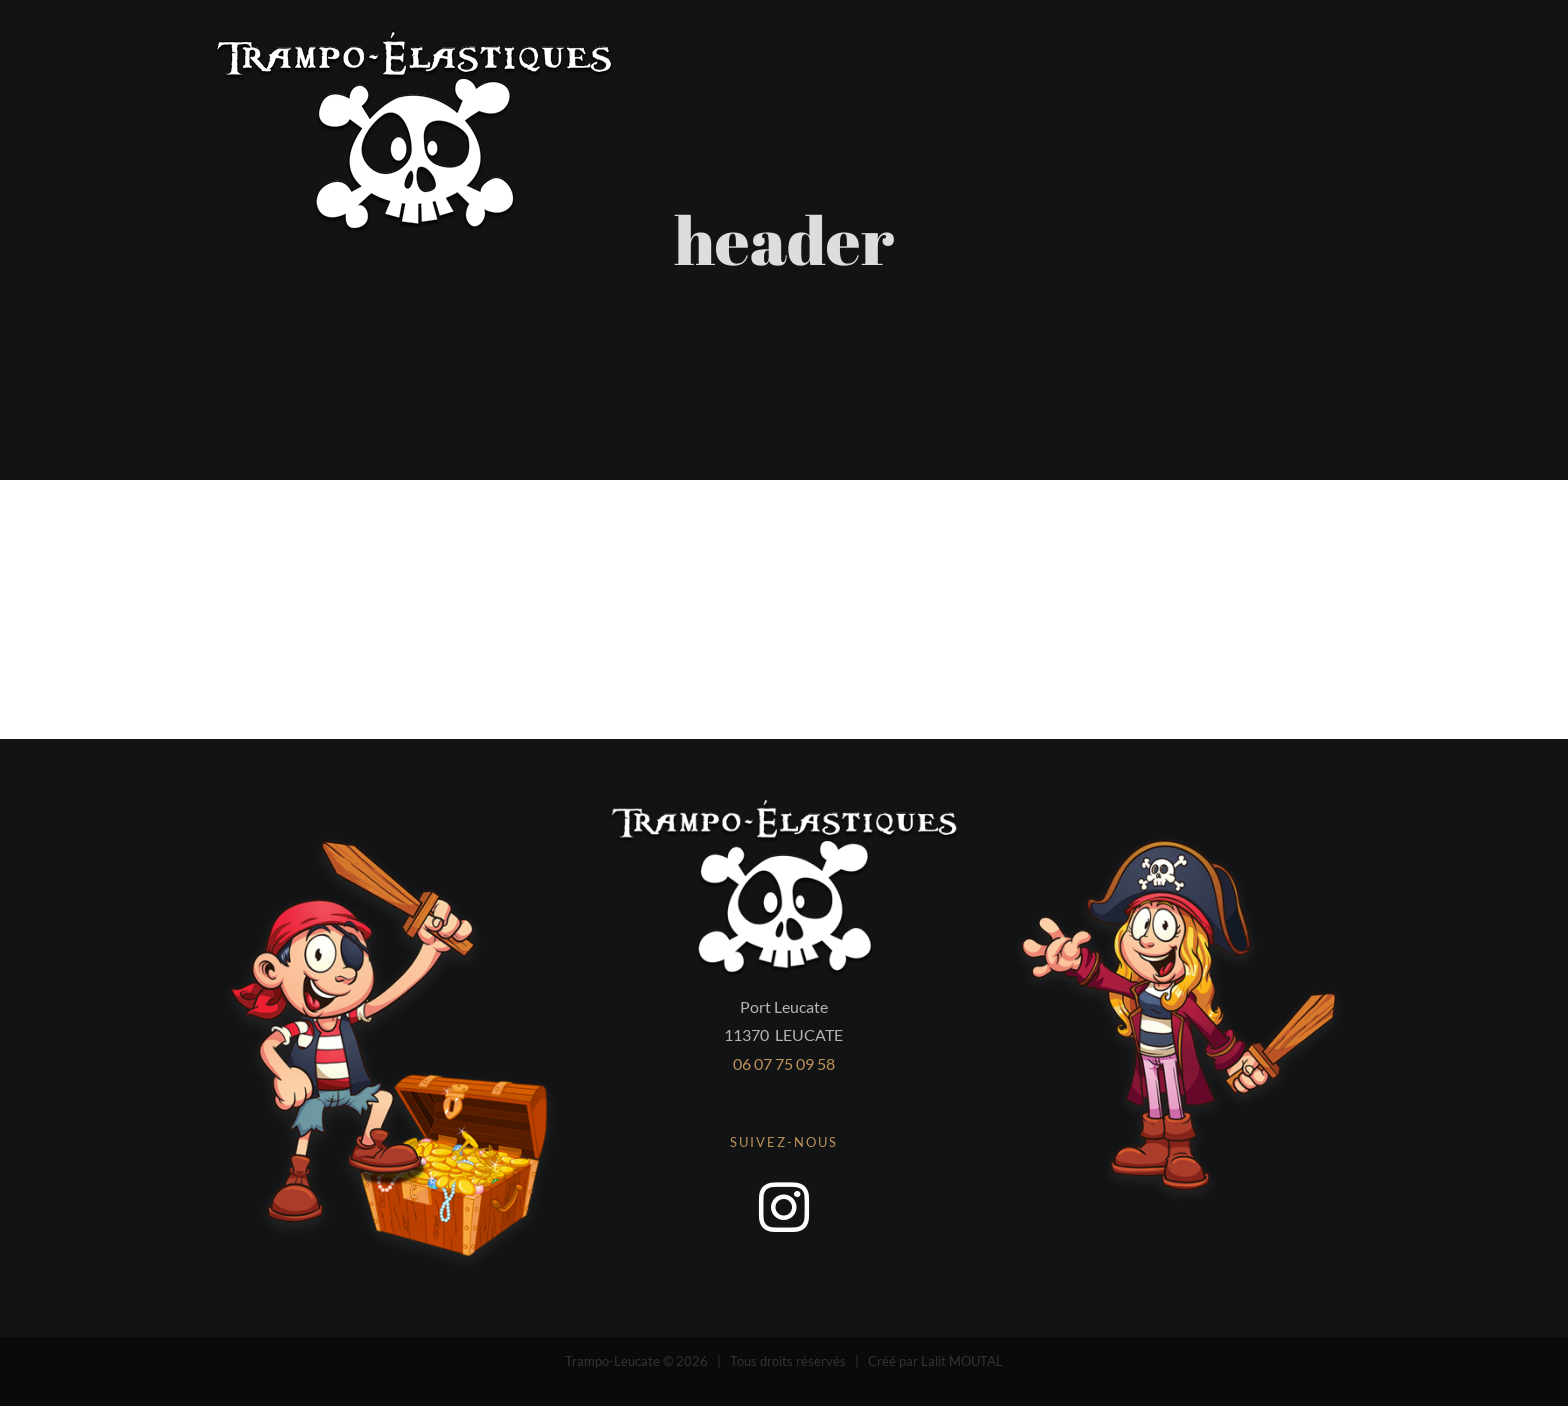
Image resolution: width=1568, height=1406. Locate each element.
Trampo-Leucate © (620, 1361)
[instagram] (784, 1207)
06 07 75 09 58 (784, 1063)
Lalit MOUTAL (962, 1361)
